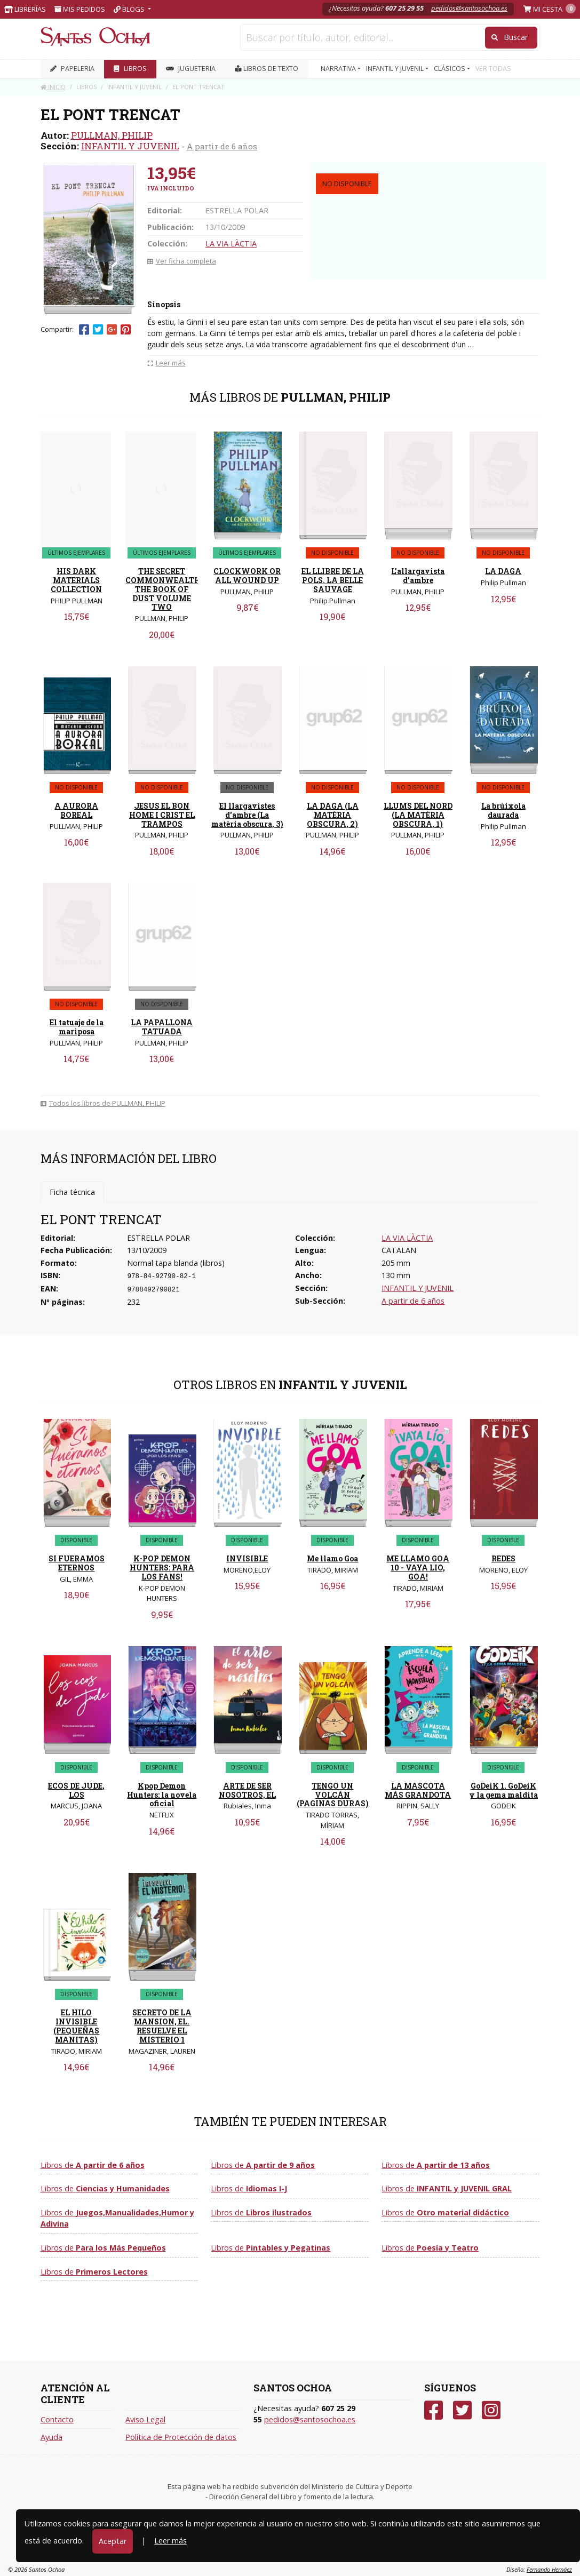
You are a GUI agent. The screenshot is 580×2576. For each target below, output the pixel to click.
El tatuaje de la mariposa (77, 1026)
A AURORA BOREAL (76, 810)
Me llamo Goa (332, 1558)
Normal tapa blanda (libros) (176, 1263)
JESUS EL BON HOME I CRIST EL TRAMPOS (162, 815)
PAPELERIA (72, 68)
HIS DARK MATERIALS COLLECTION (76, 580)
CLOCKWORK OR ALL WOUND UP (247, 575)
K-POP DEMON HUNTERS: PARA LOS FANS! (162, 1567)
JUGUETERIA (191, 68)
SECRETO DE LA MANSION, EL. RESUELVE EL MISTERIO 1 (162, 2025)
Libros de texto (266, 68)
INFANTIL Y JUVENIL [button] (395, 68)
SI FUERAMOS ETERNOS (77, 1563)
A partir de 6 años (222, 146)
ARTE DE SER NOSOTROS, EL (247, 1790)
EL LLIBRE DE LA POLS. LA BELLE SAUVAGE (332, 580)
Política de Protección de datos (180, 2437)
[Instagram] (491, 2410)
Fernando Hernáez (549, 2569)
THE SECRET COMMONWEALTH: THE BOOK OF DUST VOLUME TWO (163, 589)
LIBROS (130, 68)
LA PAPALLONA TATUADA (162, 1026)
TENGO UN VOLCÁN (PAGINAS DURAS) (333, 1795)
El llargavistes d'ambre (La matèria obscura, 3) (247, 815)
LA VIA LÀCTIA (231, 243)
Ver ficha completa (181, 261)
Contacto (57, 2419)
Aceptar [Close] (112, 2541)
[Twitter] (462, 2410)
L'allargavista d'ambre (417, 575)
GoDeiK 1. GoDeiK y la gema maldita (503, 1790)
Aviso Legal (145, 2419)
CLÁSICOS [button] (450, 68)
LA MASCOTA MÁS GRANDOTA (418, 1790)
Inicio (53, 87)
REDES (503, 1558)
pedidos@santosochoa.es (469, 8)
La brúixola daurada (503, 810)
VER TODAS (493, 68)
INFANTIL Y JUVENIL (130, 146)
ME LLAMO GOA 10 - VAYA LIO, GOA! (417, 1567)
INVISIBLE (247, 1558)
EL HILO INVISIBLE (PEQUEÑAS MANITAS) (76, 2025)
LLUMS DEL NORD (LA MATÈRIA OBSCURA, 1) (418, 815)
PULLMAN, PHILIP (112, 135)
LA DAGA (503, 571)
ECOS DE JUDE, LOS (76, 1790)
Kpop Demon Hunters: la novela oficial (161, 1795)
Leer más (170, 2540)
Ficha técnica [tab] (72, 1192)
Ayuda (51, 2437)
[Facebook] (433, 2410)
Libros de (93, 2165)
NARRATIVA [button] (339, 68)
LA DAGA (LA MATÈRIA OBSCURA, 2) (333, 815)
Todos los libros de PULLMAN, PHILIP (103, 1103)
